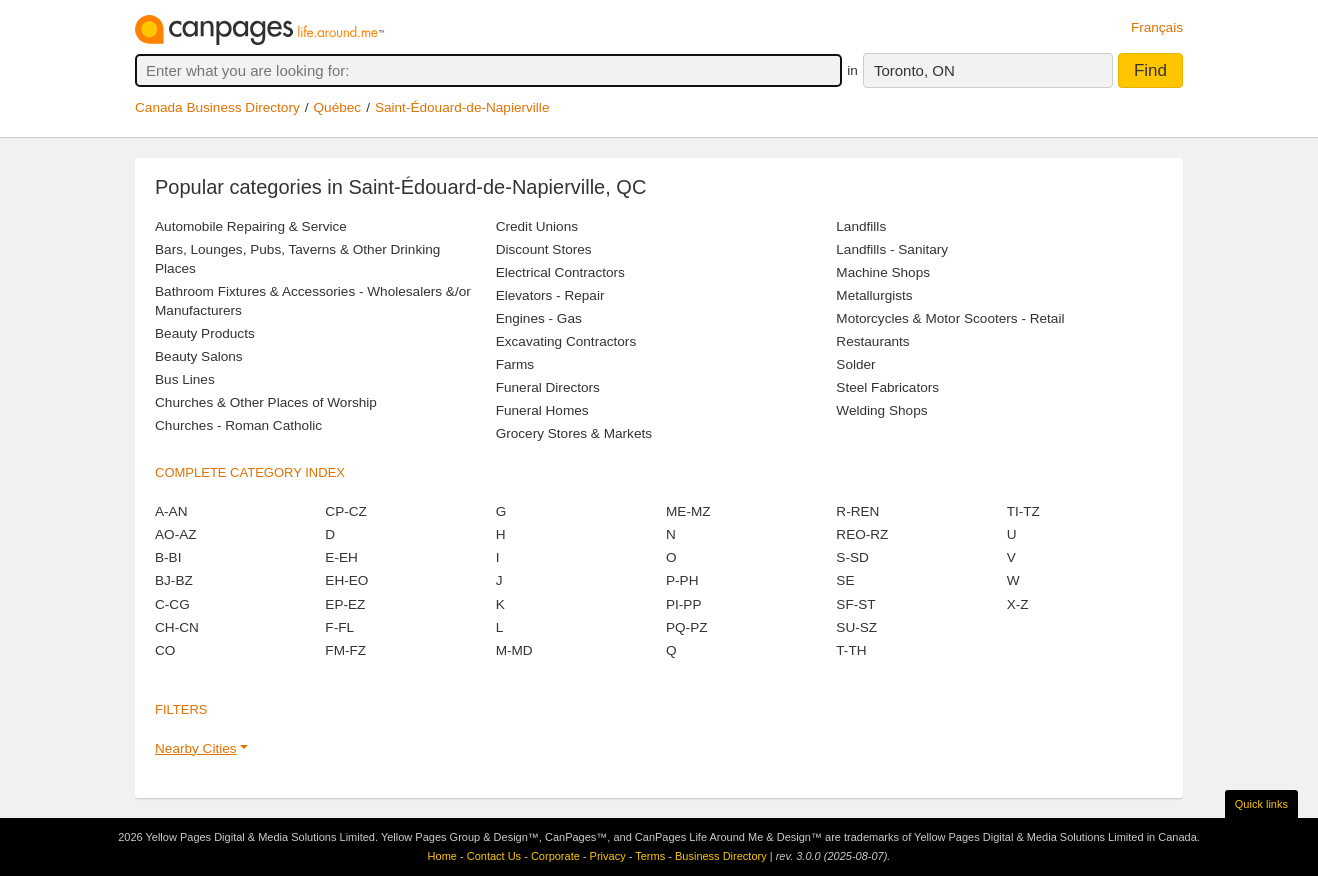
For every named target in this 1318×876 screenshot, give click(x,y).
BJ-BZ (174, 580)
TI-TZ (1023, 511)
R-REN (857, 511)
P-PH (682, 580)
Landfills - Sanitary (892, 249)
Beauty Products (205, 333)
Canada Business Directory (217, 107)
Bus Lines (185, 379)
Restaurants (872, 341)
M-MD (514, 650)
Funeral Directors (548, 387)
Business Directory (721, 856)
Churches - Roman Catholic (238, 425)
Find (1150, 70)
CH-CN (177, 627)
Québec (338, 107)
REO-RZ (862, 534)
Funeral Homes (542, 410)
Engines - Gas (539, 318)
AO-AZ (176, 534)
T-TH (851, 650)
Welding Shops (881, 410)
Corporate (555, 856)
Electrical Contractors (560, 272)
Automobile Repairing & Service (251, 226)
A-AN (171, 511)
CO (165, 650)
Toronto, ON (914, 70)
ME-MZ (688, 511)
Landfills (861, 226)
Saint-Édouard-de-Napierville (462, 107)
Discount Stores (544, 249)
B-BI (168, 557)
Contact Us (494, 856)
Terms (650, 856)
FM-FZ (345, 650)
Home (442, 856)
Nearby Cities (196, 748)
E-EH (341, 557)
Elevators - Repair (550, 295)
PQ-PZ (687, 627)
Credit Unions (537, 226)
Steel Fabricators (887, 387)
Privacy (608, 856)
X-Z (1018, 604)
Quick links (1261, 804)
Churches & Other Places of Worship (266, 402)
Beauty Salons (199, 356)
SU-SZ (856, 627)
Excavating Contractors (566, 341)
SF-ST (855, 604)
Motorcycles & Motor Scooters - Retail (950, 318)
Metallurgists (874, 295)
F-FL (339, 627)
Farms (515, 364)
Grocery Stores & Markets (574, 433)
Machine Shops (883, 272)
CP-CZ (346, 511)
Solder (855, 364)
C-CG (172, 604)
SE (845, 580)
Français (1157, 27)
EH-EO (346, 580)
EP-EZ (345, 604)
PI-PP (684, 604)
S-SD (852, 557)
